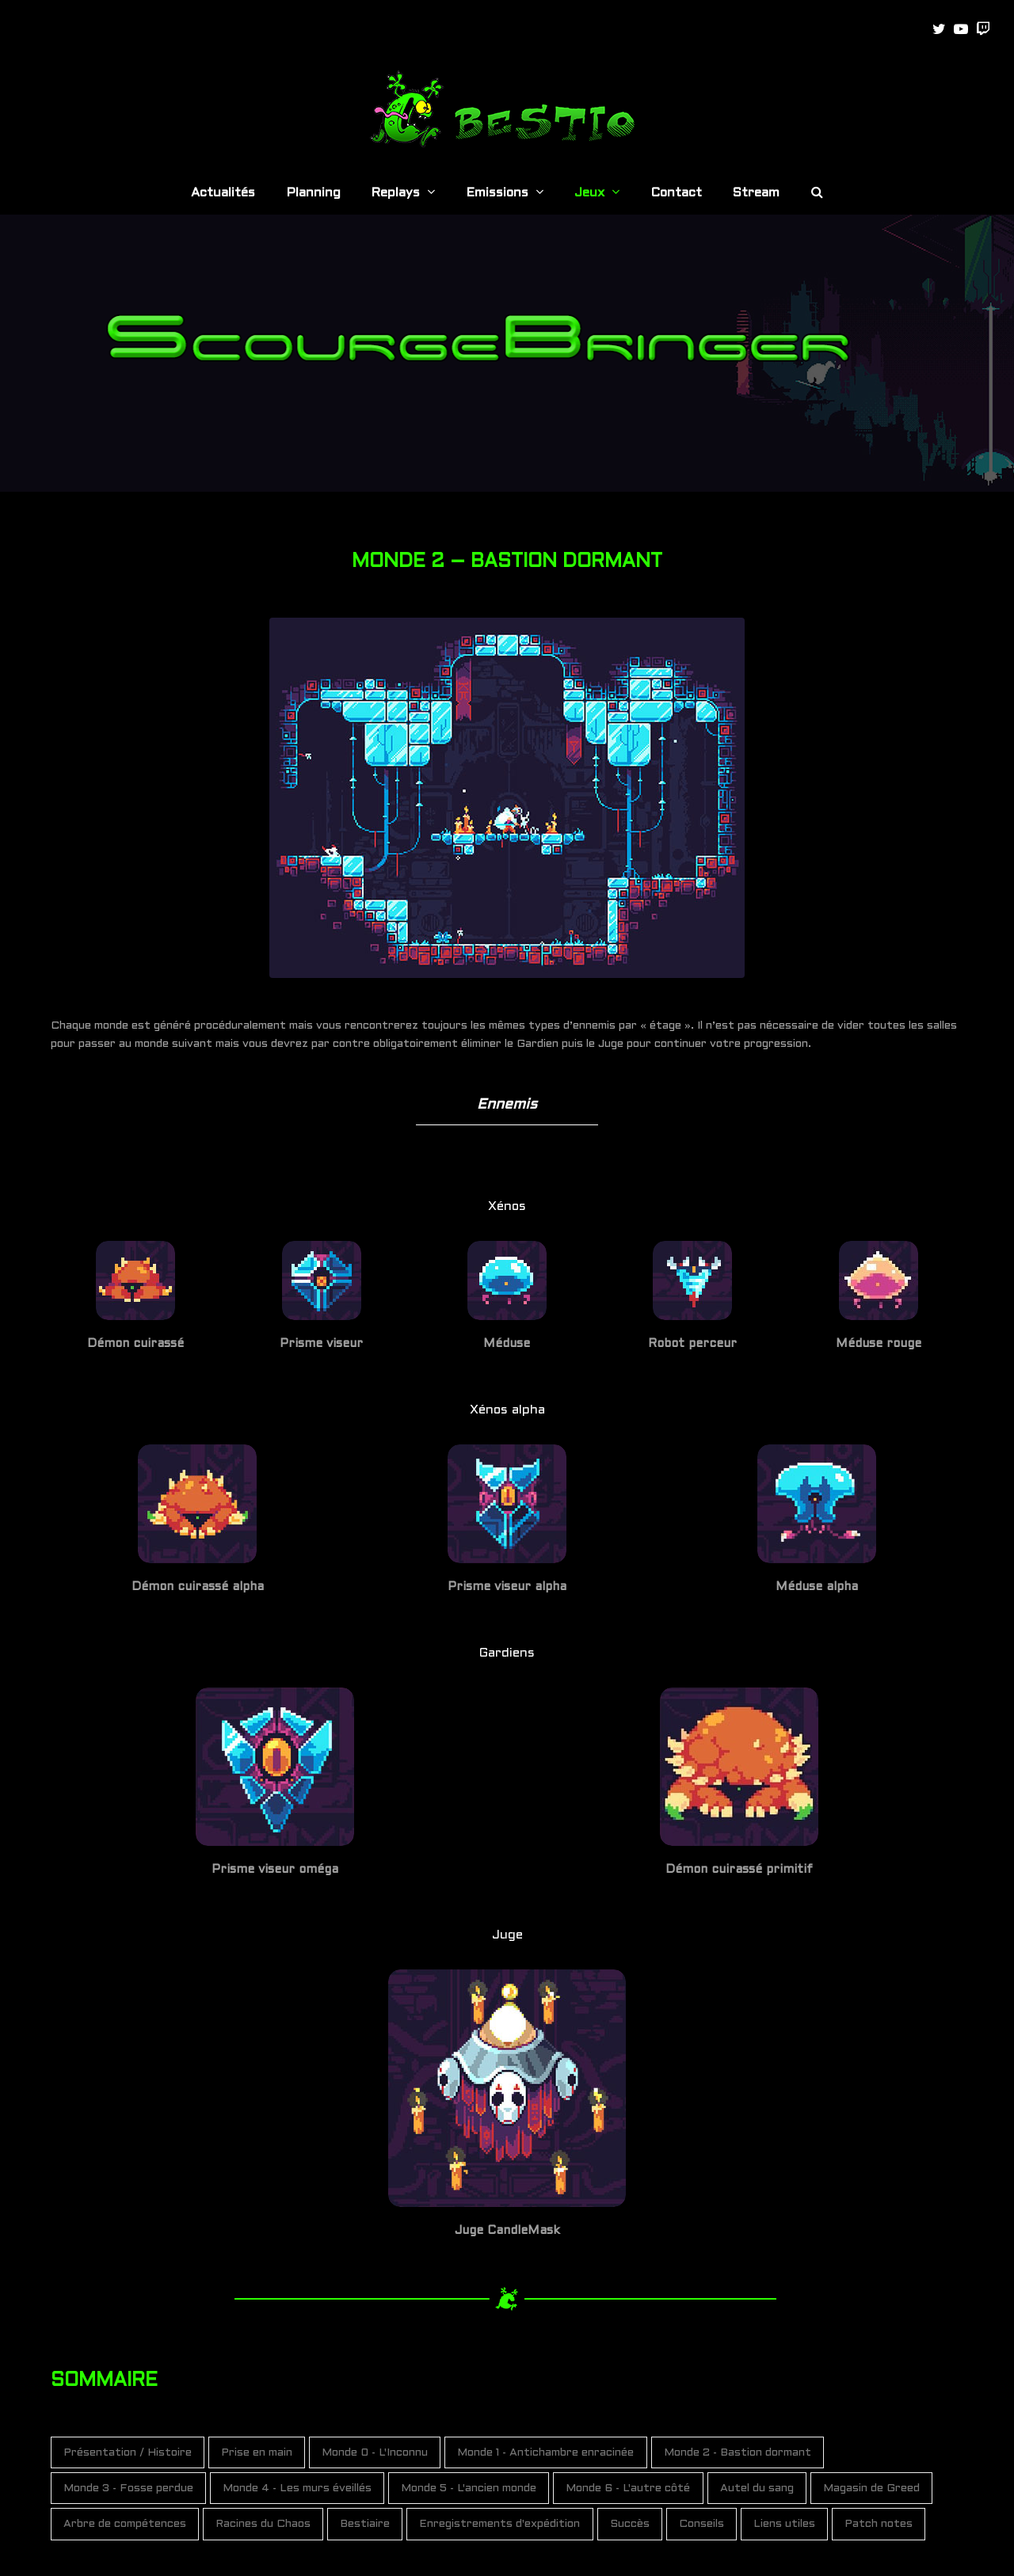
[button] (817, 194)
